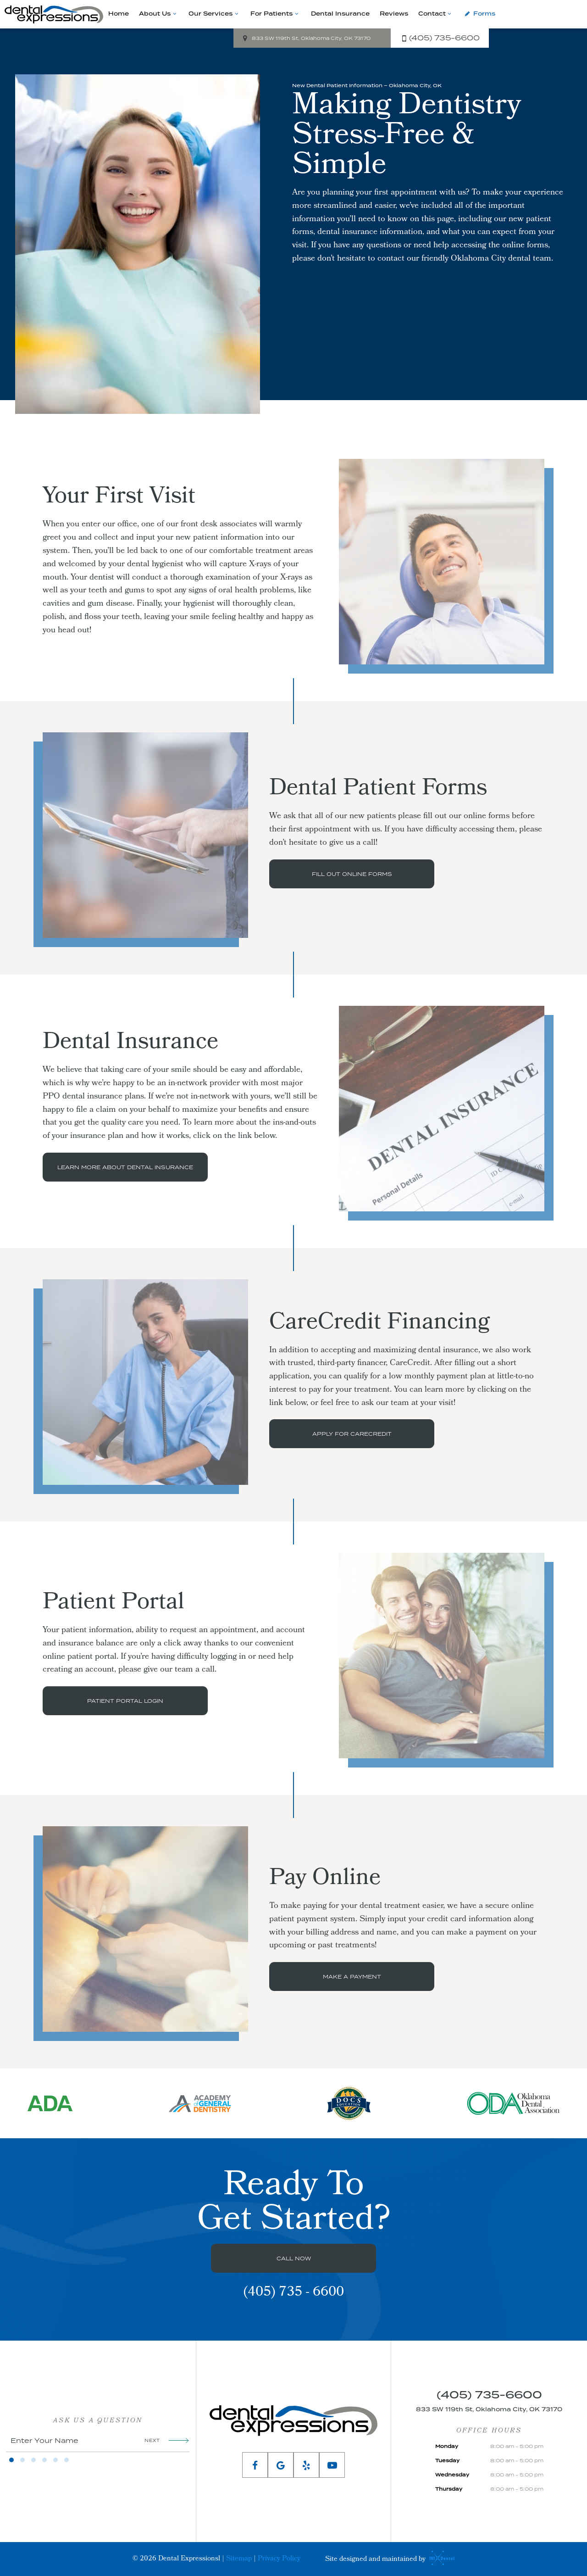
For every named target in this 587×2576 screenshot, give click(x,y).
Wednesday (452, 2475)
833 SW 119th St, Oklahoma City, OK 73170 (305, 38)
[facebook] (255, 2465)
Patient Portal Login (125, 1700)
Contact (436, 14)
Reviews (394, 14)
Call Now (294, 2258)
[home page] (54, 14)
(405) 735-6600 (439, 38)
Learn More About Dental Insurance (125, 1167)
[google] (281, 2465)
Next (166, 2440)
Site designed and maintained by (387, 2559)
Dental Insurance (340, 14)
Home (118, 14)
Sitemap (239, 2559)
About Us (158, 14)
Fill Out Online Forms (352, 873)
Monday (446, 2446)
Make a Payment (352, 1976)
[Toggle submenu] (174, 14)
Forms (479, 14)
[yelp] (306, 2465)
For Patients (275, 14)
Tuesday (447, 2460)
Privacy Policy (279, 2559)
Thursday (448, 2489)
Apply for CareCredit (352, 1433)
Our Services (214, 14)
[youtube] (332, 2465)
